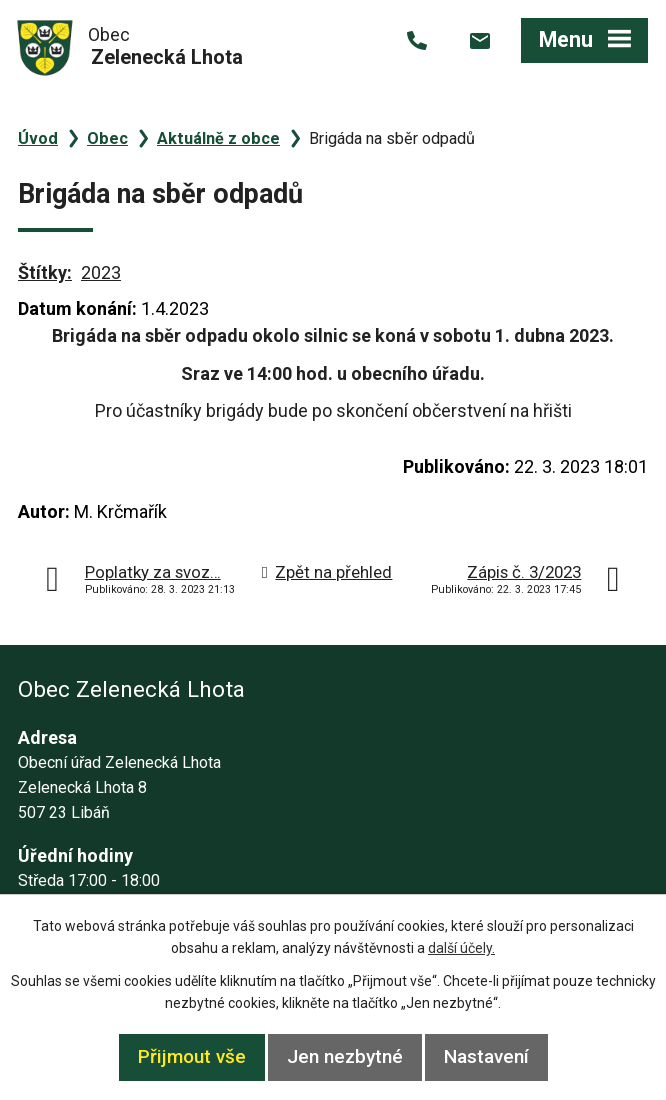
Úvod (38, 138)
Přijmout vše (192, 1056)
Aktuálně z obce (218, 138)
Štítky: (45, 272)
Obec (107, 138)
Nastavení (486, 1056)
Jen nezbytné (345, 1056)
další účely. (461, 948)
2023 (101, 272)
